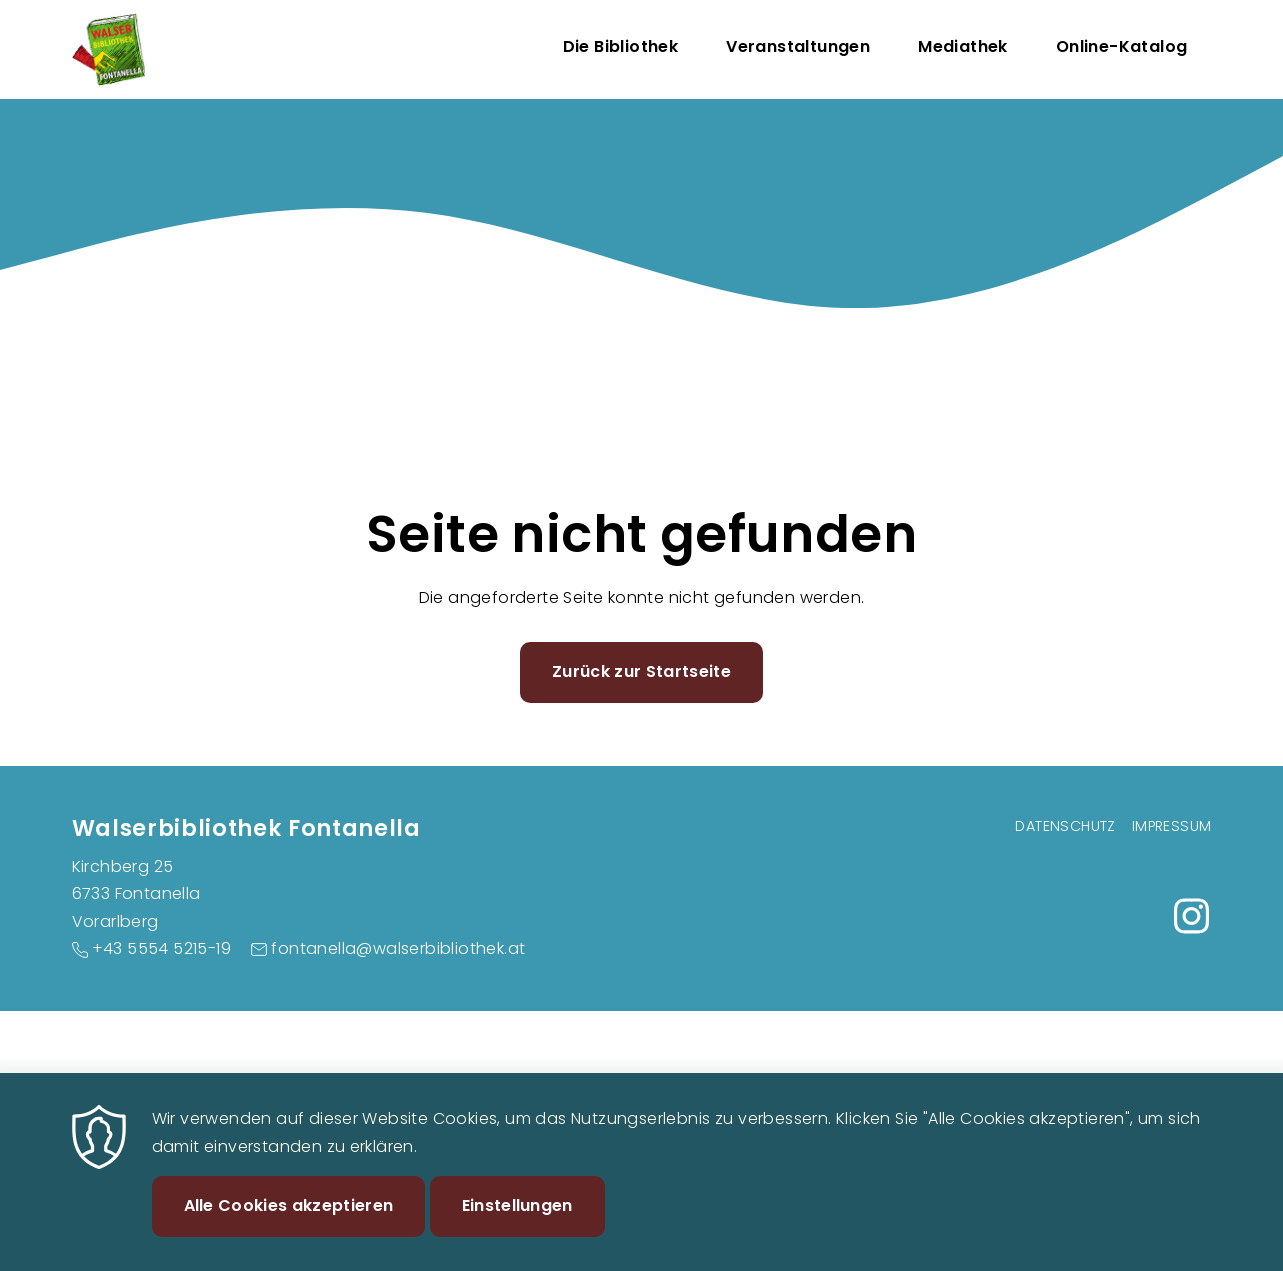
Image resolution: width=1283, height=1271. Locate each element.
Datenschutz (1065, 826)
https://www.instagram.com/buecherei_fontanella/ (1192, 916)
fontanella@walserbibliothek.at (398, 948)
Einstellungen (517, 1225)
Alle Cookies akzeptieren (289, 1225)
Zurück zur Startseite (641, 671)
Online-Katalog (1122, 46)
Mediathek (963, 46)
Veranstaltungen (798, 46)
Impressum (1172, 826)
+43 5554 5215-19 (161, 948)
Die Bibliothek (621, 46)
